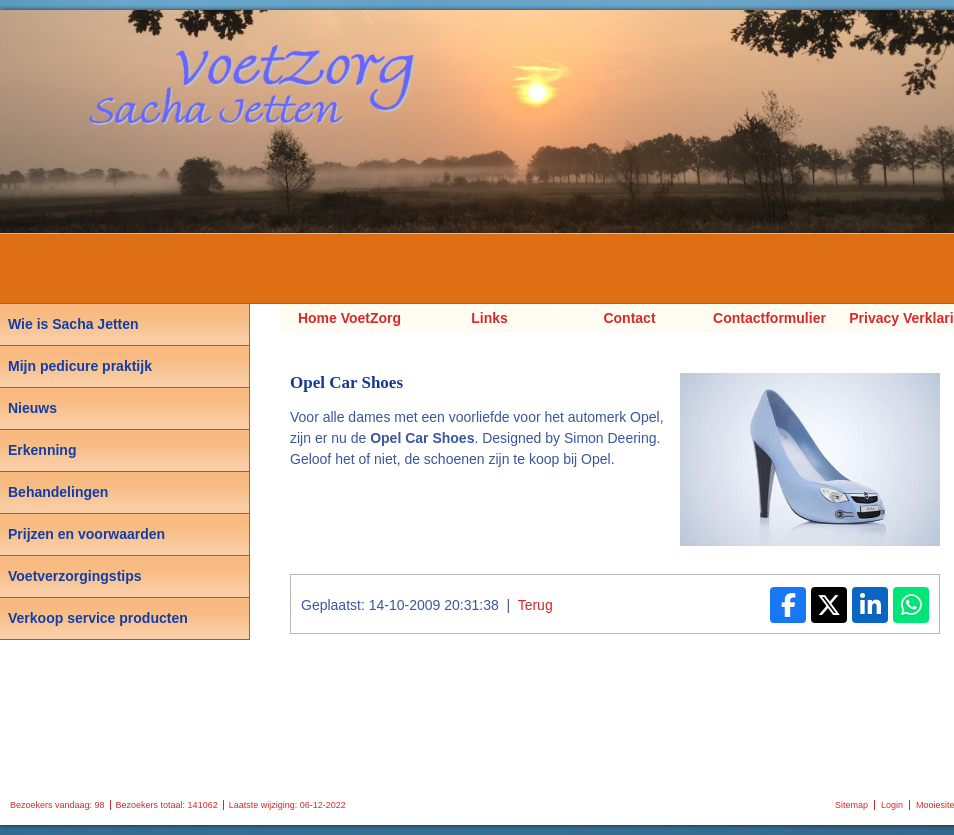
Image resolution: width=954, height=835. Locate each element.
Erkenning (42, 450)
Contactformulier (769, 318)
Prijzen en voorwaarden (86, 534)
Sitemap (851, 805)
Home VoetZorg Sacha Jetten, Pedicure (349, 321)
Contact (629, 318)
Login (892, 805)
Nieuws (32, 408)
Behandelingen (58, 492)
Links (489, 318)
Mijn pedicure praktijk (80, 366)
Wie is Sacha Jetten (73, 324)
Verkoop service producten (98, 618)
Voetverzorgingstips (75, 576)
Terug (535, 605)
